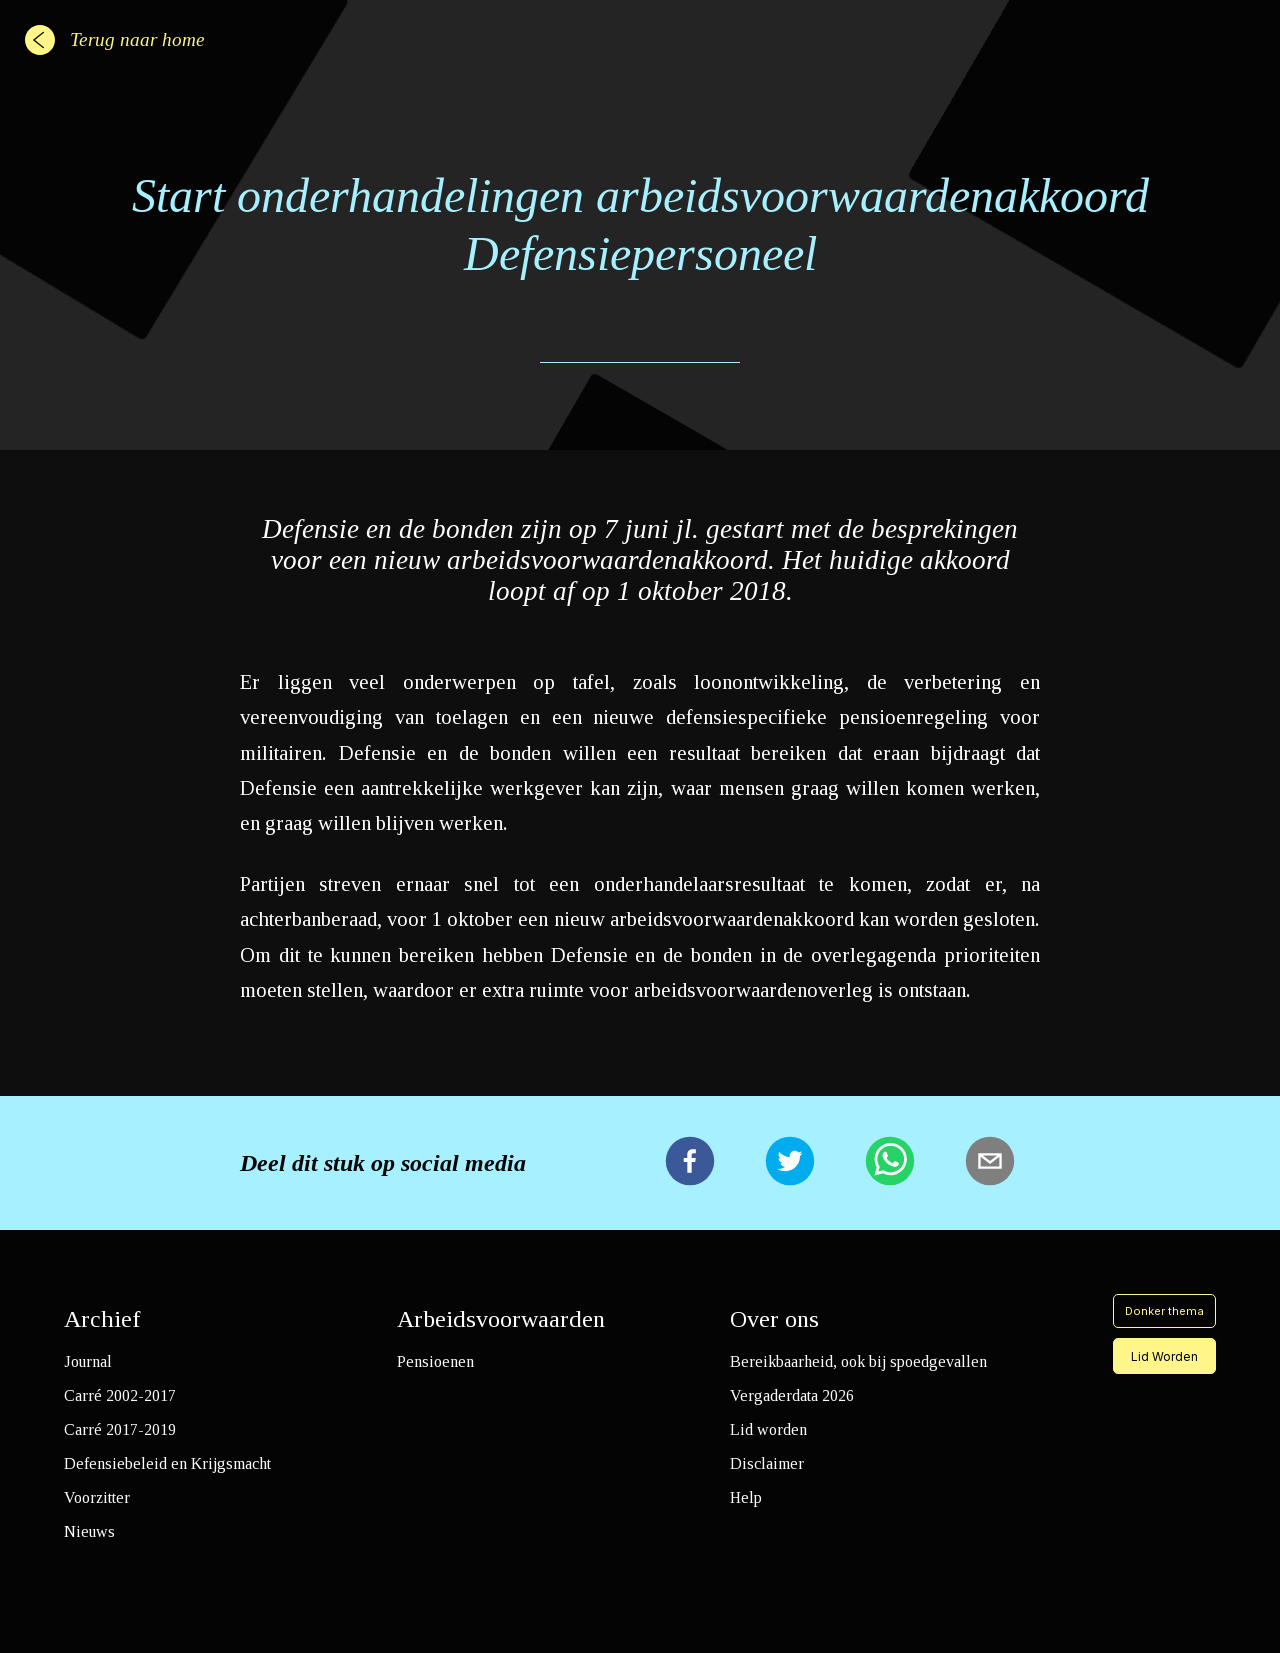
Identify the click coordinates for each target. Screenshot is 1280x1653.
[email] (990, 1163)
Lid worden (768, 1429)
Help (746, 1497)
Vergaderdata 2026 (792, 1395)
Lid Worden (1164, 1356)
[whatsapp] (890, 1163)
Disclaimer (767, 1463)
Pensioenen (435, 1361)
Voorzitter (97, 1497)
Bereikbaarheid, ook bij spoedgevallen (858, 1361)
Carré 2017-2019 (120, 1429)
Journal (88, 1361)
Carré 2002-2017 (120, 1395)
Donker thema (1164, 1311)
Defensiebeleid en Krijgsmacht (167, 1463)
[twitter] (790, 1163)
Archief (102, 1319)
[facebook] (690, 1163)
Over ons (774, 1319)
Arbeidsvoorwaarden (501, 1319)
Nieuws (89, 1531)
